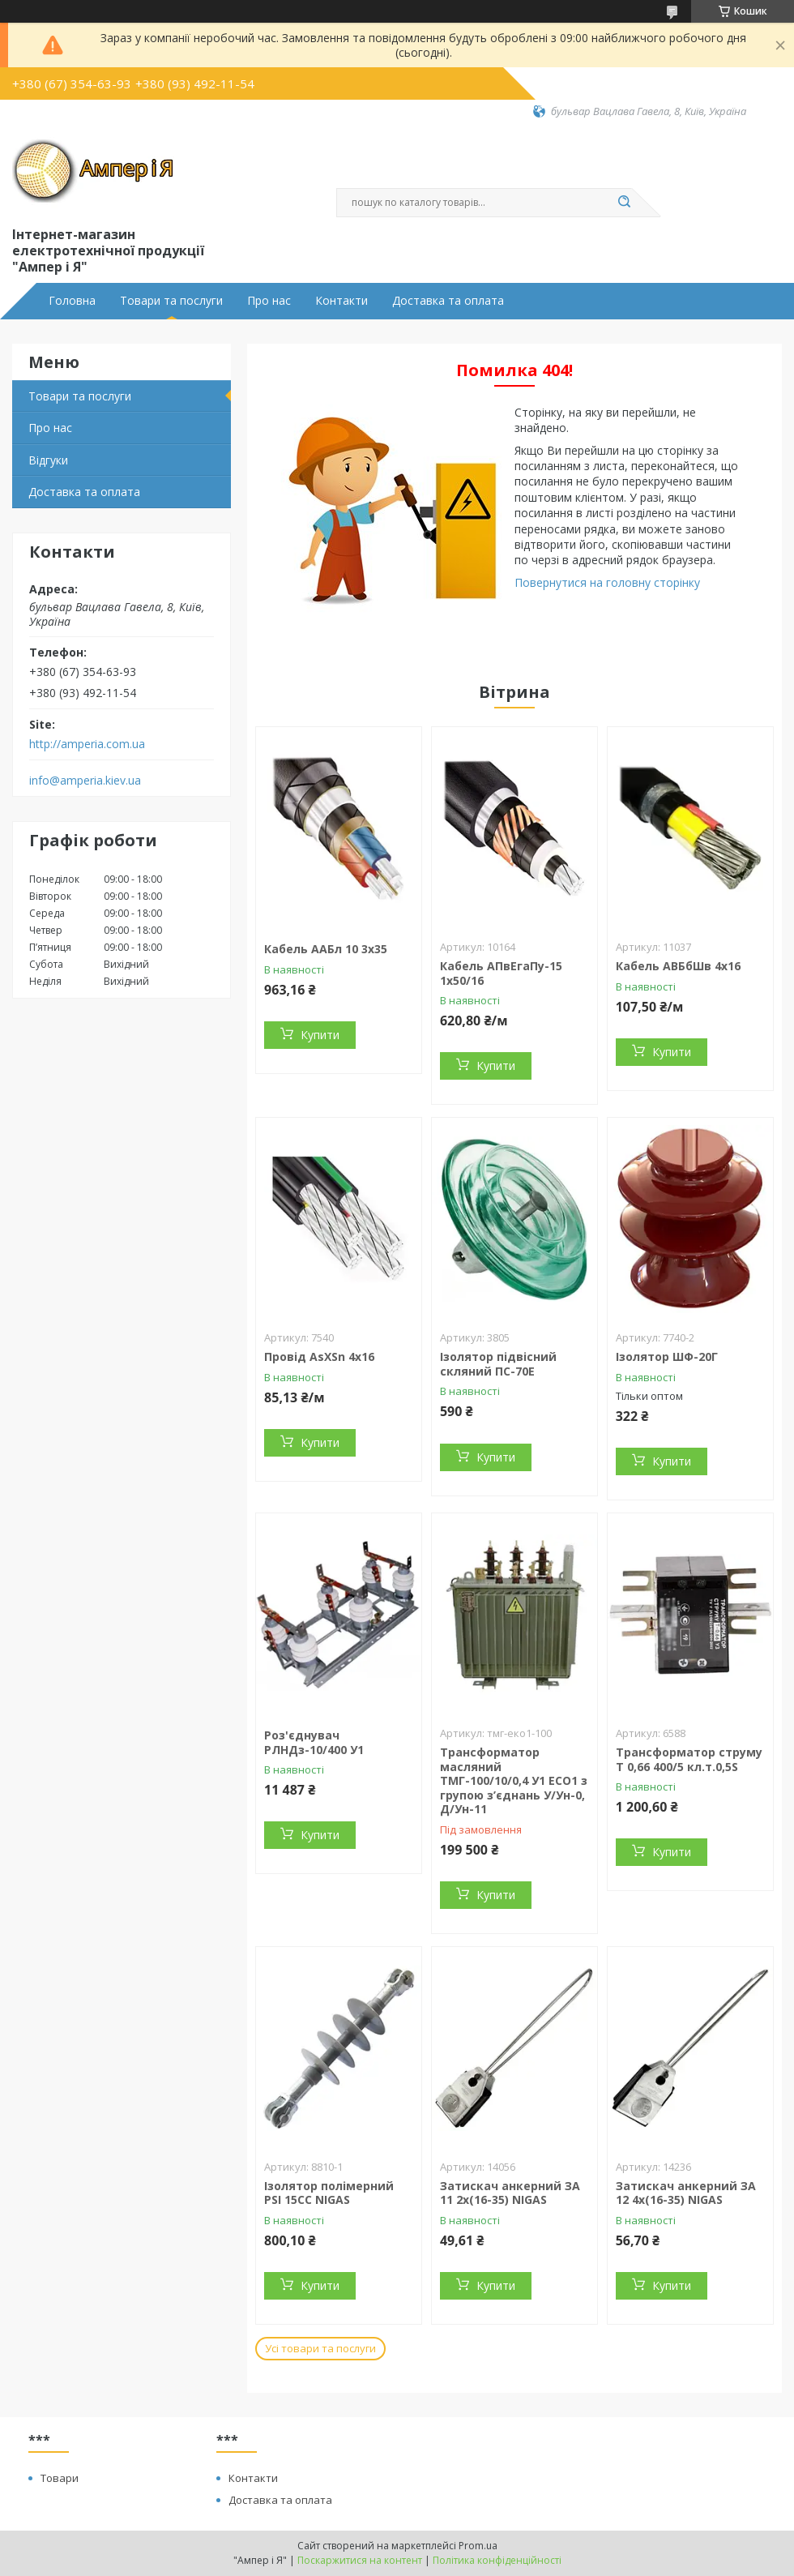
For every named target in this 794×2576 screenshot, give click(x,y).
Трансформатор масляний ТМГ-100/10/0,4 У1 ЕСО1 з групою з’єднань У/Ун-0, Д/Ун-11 (513, 1780)
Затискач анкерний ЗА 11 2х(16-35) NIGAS (510, 2193)
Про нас (269, 300)
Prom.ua (478, 2545)
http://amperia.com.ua (87, 744)
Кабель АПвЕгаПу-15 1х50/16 (501, 973)
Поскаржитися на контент (359, 2560)
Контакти (341, 300)
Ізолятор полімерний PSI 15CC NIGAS (329, 2193)
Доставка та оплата (448, 300)
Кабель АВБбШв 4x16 (678, 965)
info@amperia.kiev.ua (85, 780)
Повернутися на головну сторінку (607, 582)
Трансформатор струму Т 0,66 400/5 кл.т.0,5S (689, 1759)
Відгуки (48, 460)
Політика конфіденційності (497, 2560)
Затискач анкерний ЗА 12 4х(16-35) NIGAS (686, 2193)
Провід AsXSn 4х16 (319, 1356)
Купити (320, 1034)
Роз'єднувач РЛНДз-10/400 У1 (314, 1742)
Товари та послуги (171, 300)
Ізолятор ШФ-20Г (667, 1356)
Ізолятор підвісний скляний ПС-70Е (498, 1364)
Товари (60, 2478)
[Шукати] (624, 202)
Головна (72, 300)
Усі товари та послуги (320, 2348)
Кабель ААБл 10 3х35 (325, 948)
